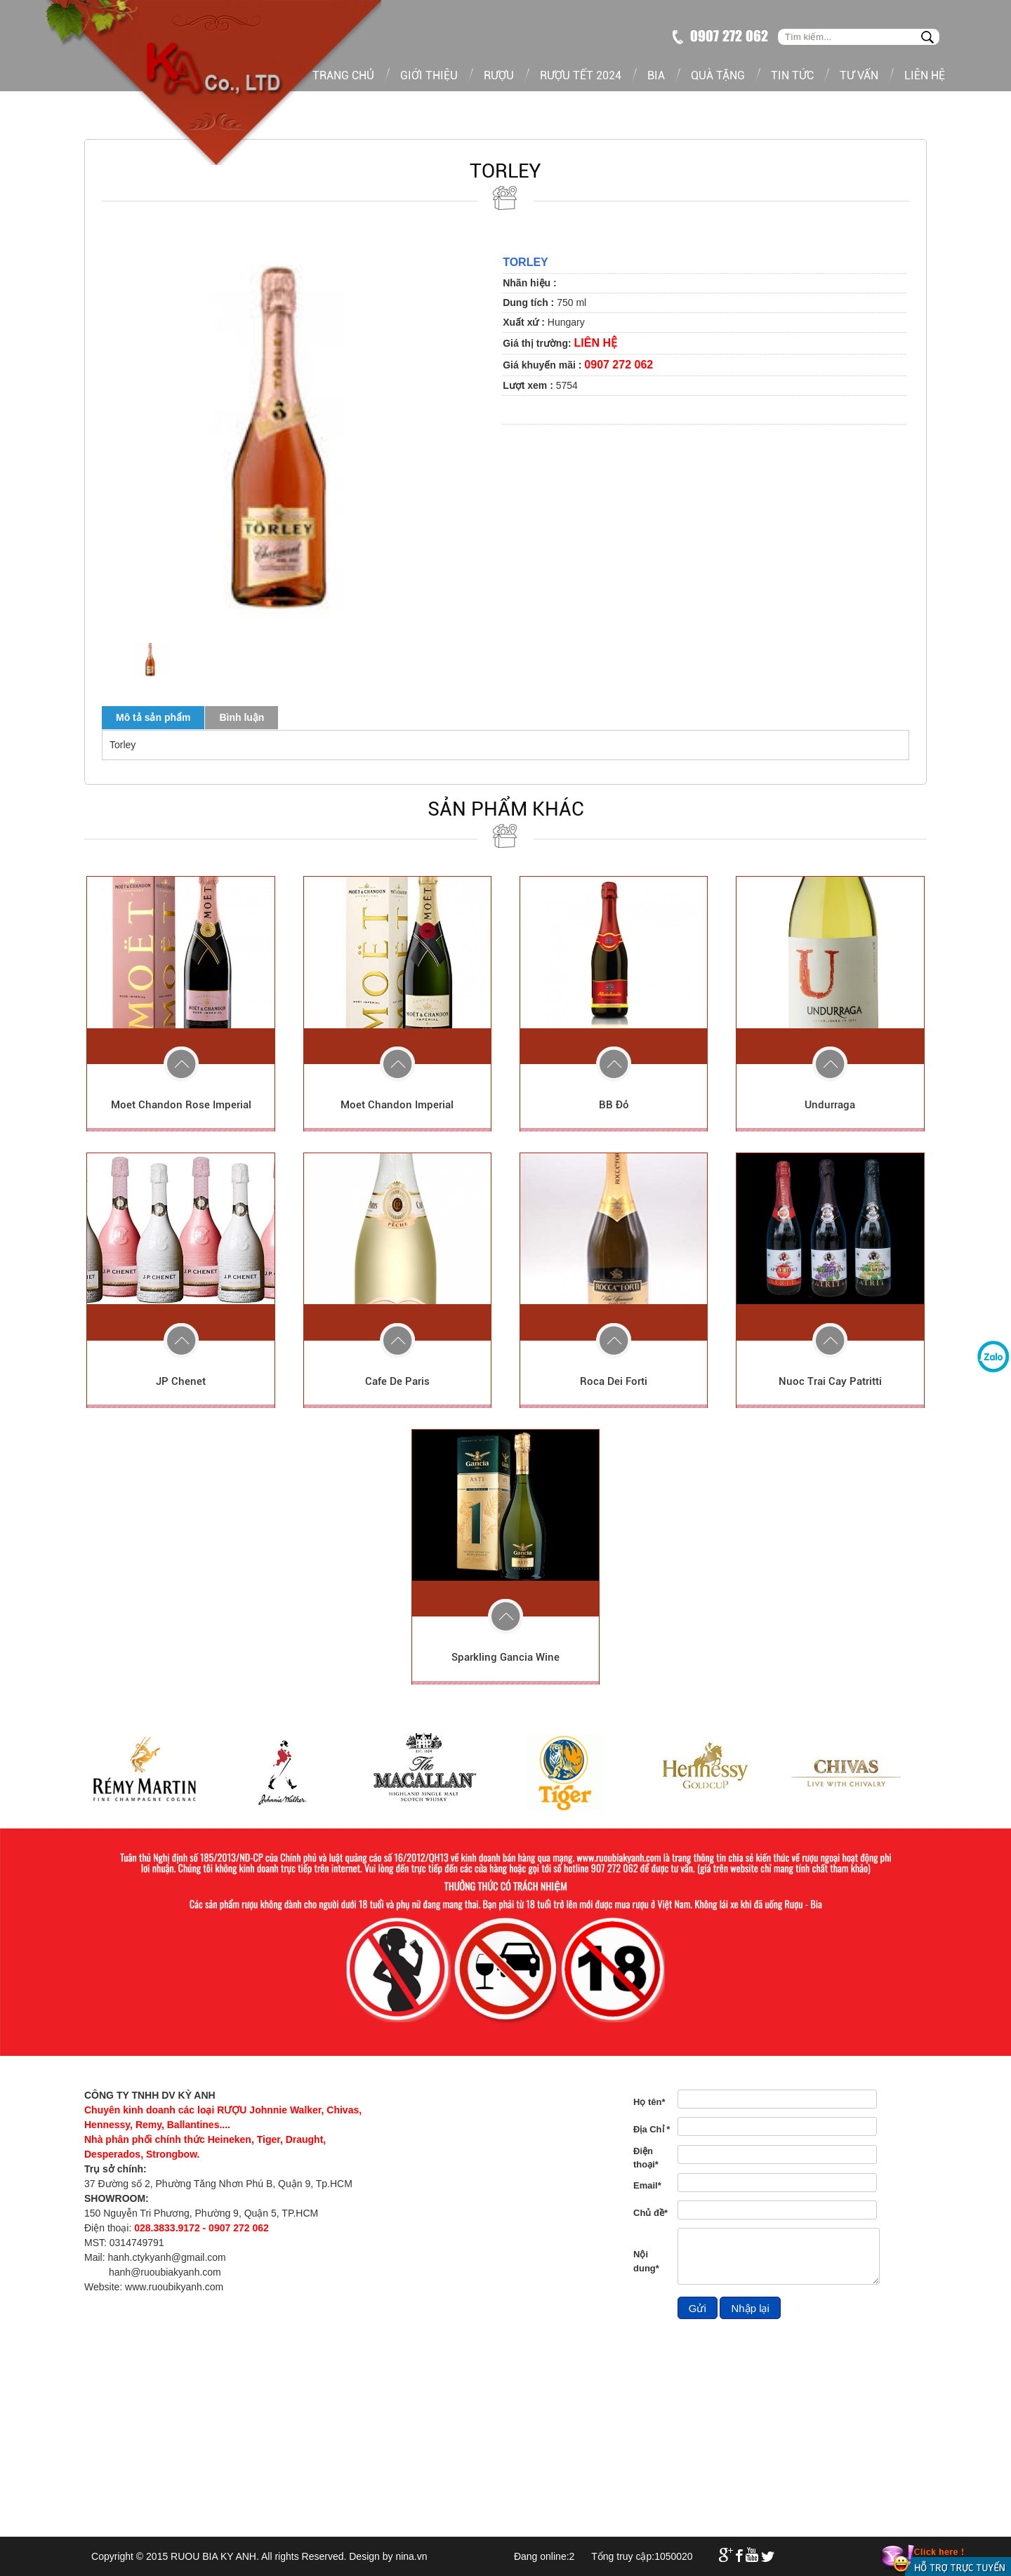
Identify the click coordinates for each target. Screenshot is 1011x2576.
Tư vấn (859, 75)
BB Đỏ (614, 1104)
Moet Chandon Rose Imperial (181, 1104)
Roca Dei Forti (613, 1381)
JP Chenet (181, 1381)
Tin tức (792, 75)
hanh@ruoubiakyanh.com (165, 2272)
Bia (656, 75)
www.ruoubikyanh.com (174, 2286)
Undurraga (830, 1104)
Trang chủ (343, 75)
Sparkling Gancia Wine (505, 1657)
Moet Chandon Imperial (397, 1104)
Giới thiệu (429, 75)
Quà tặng (718, 75)
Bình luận (241, 717)
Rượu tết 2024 (580, 75)
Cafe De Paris (397, 1381)
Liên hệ (924, 75)
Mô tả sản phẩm (153, 717)
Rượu (499, 75)
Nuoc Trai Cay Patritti (830, 1381)
